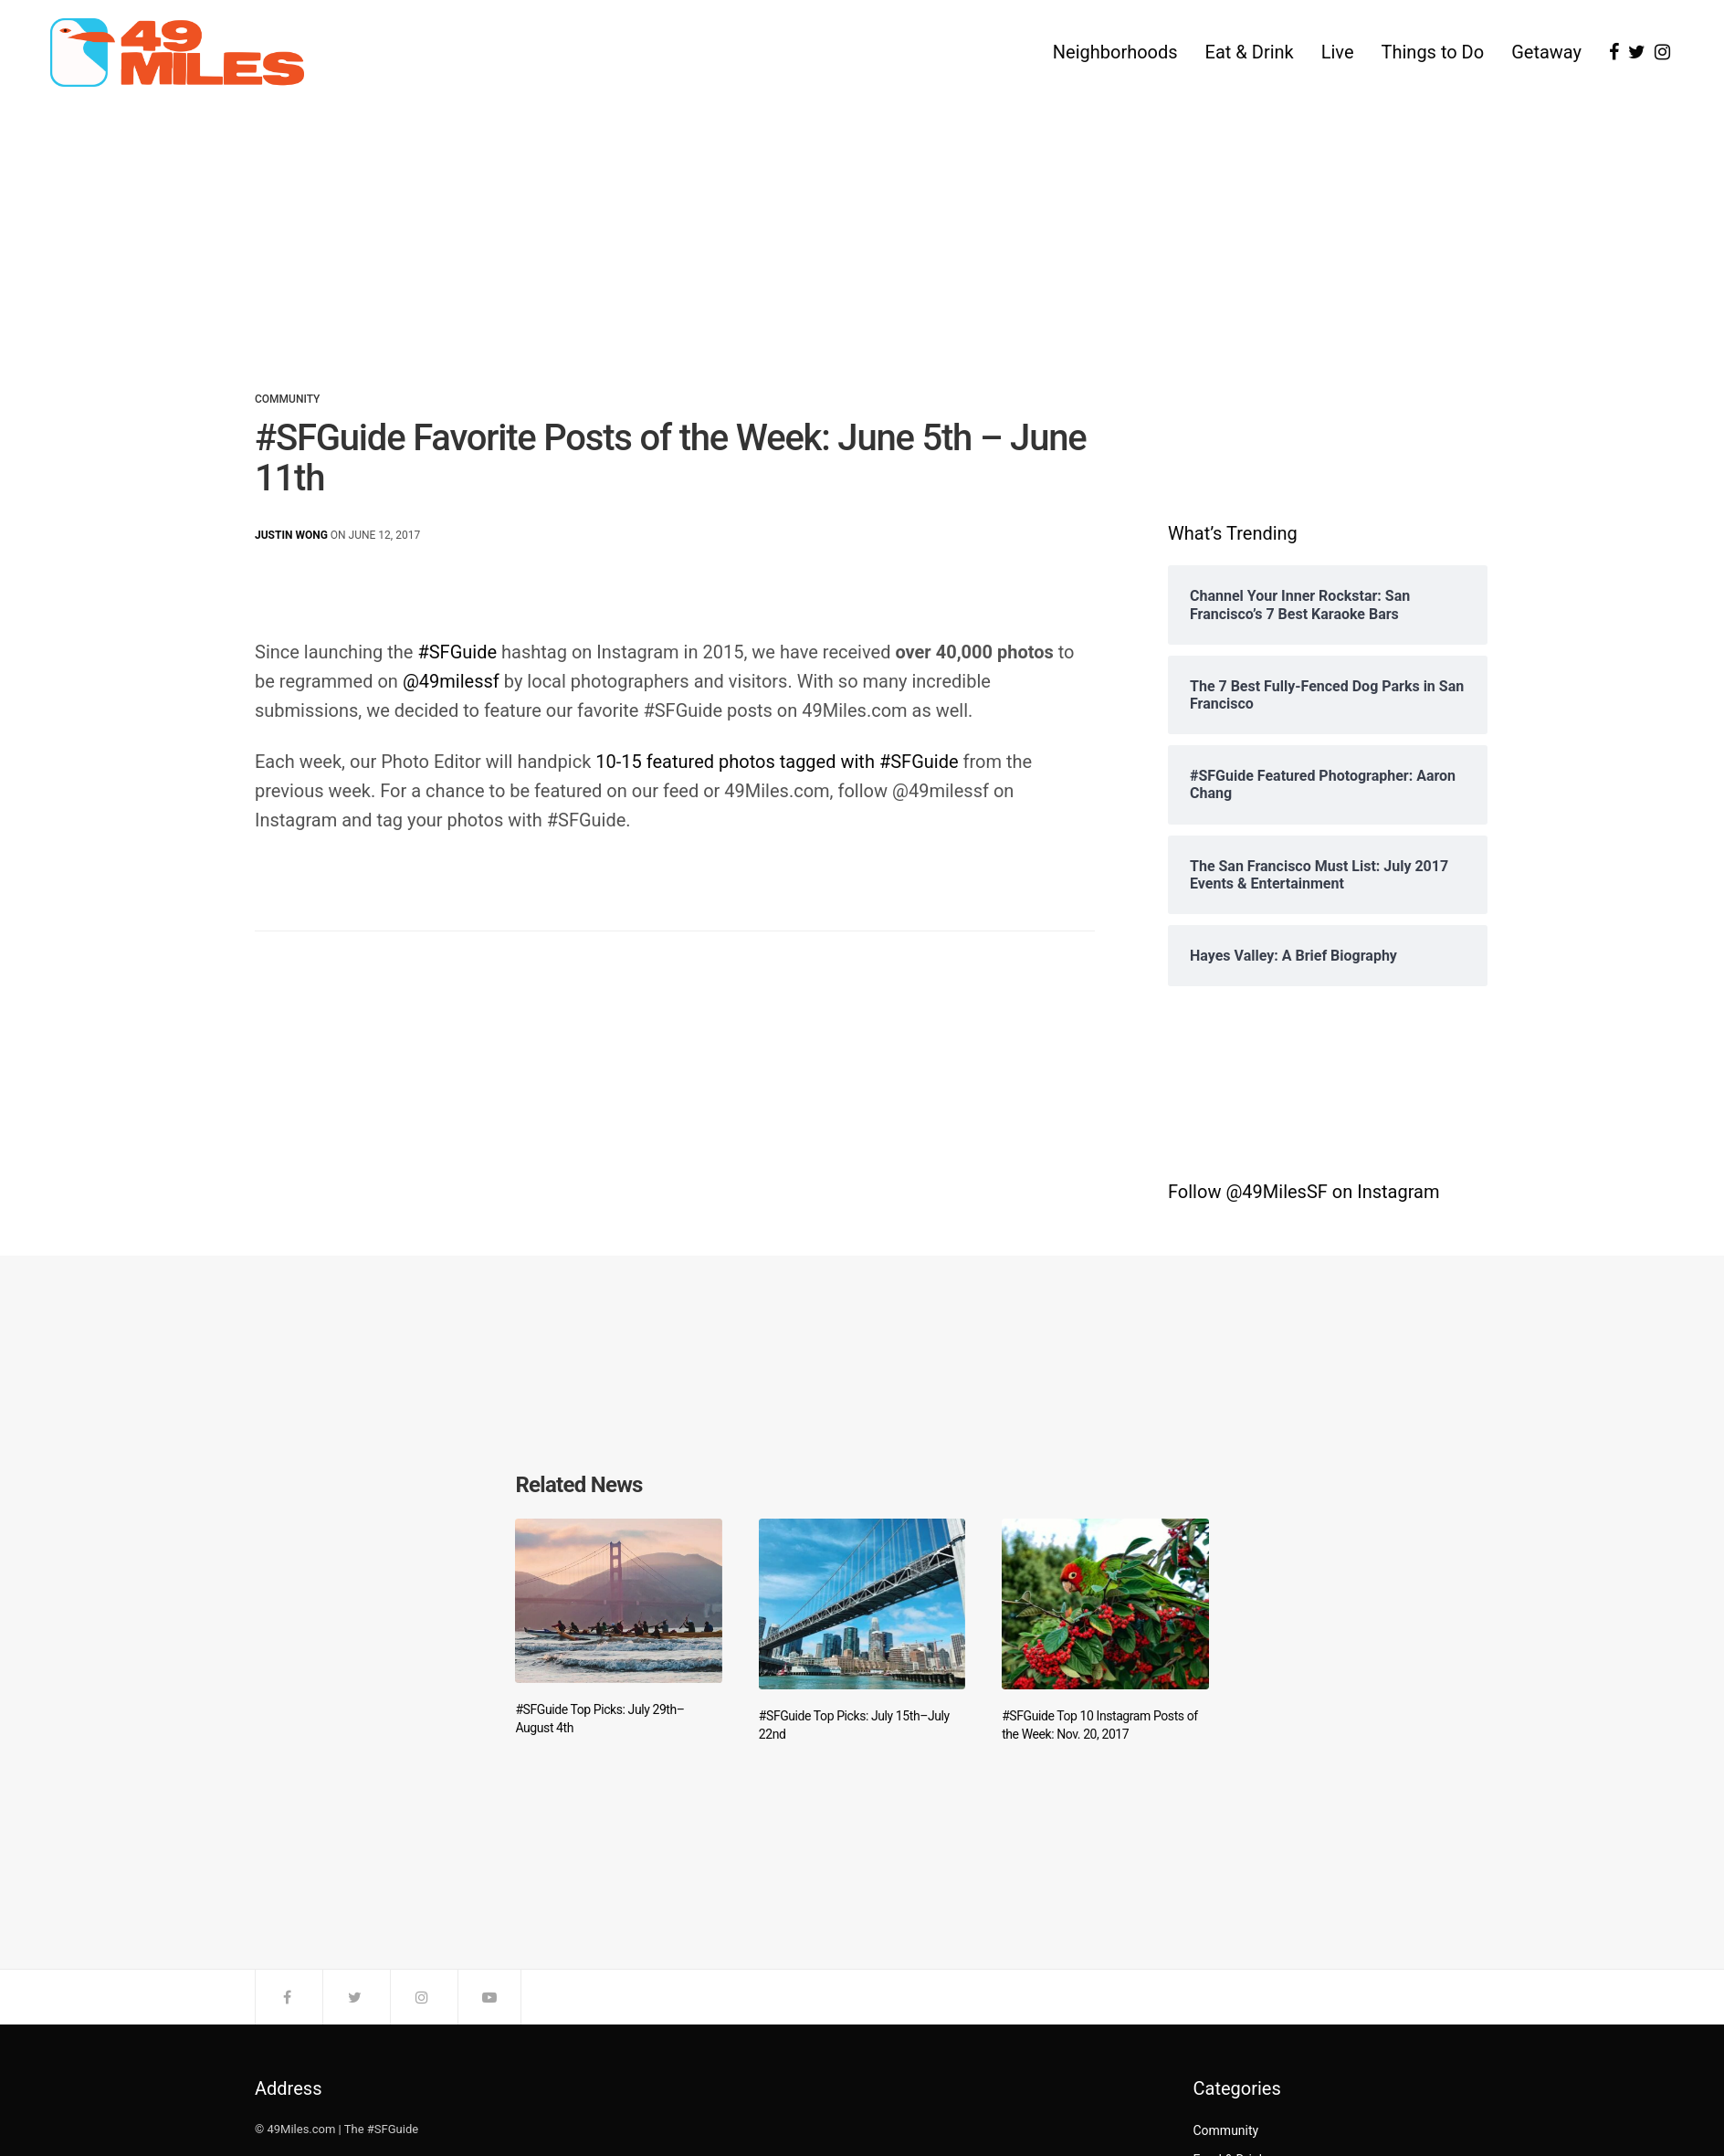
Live (1337, 53)
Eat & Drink (1249, 53)
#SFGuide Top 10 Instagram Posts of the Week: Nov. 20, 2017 (1100, 1725)
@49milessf (451, 681)
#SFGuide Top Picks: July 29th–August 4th (599, 1719)
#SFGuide (457, 652)
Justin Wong (291, 535)
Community (287, 399)
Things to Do (1433, 53)
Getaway (1546, 53)
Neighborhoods (1115, 53)
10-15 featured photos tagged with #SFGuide (776, 762)
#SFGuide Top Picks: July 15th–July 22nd (854, 1725)
